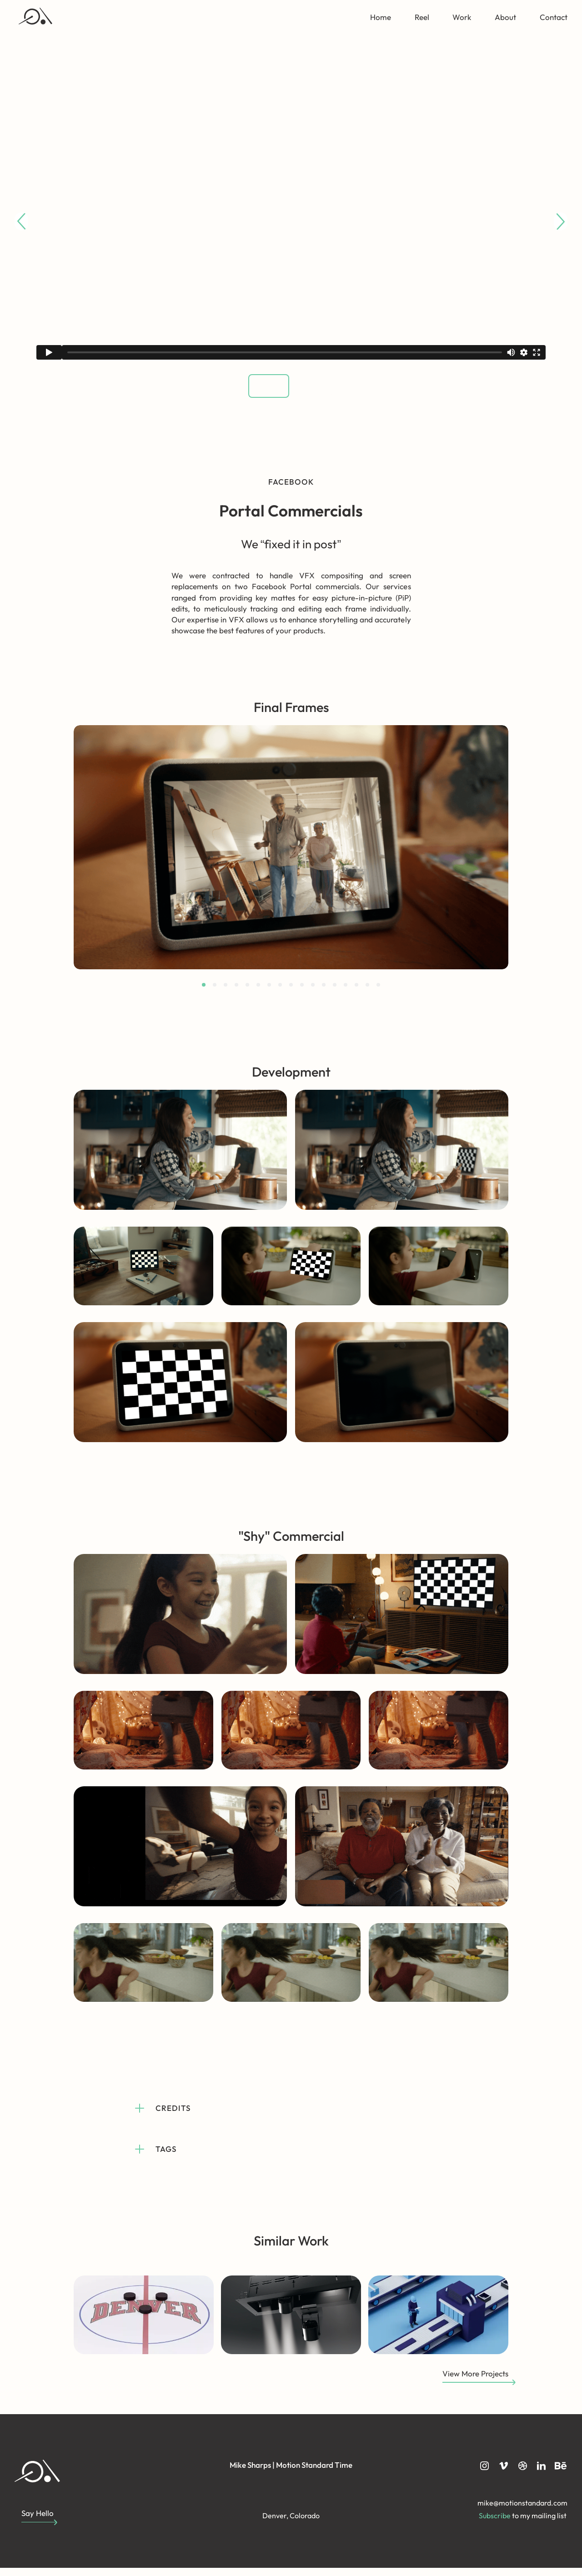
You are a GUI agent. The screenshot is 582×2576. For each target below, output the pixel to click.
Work (461, 17)
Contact (553, 17)
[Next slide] (560, 221)
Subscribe (495, 2523)
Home (380, 17)
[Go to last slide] (21, 221)
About (505, 17)
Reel (422, 17)
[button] (258, 390)
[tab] (203, 992)
